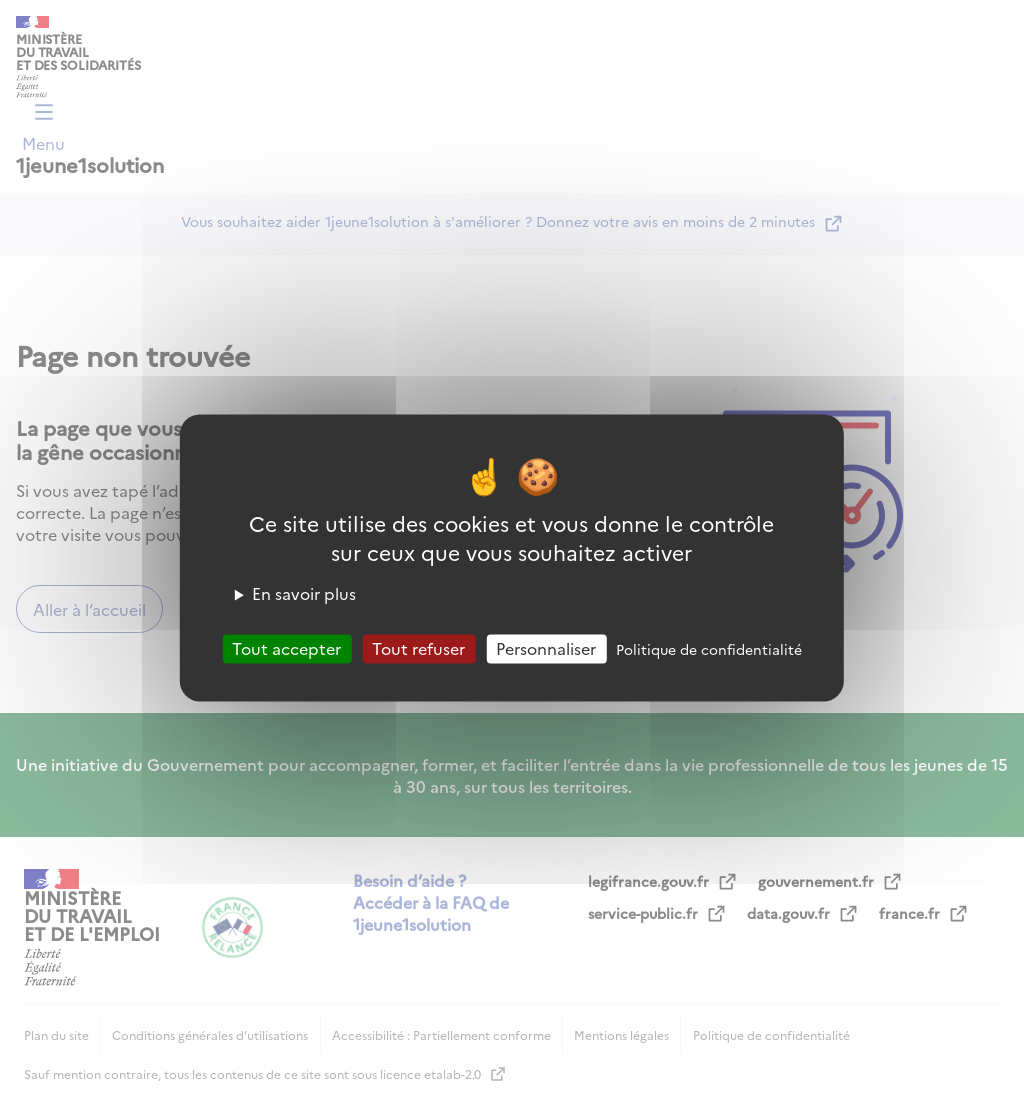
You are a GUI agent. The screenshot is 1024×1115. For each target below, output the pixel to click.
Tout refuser (418, 648)
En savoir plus (304, 593)
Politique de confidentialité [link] (709, 649)
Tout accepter (286, 648)
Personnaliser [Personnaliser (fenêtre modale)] (546, 648)
